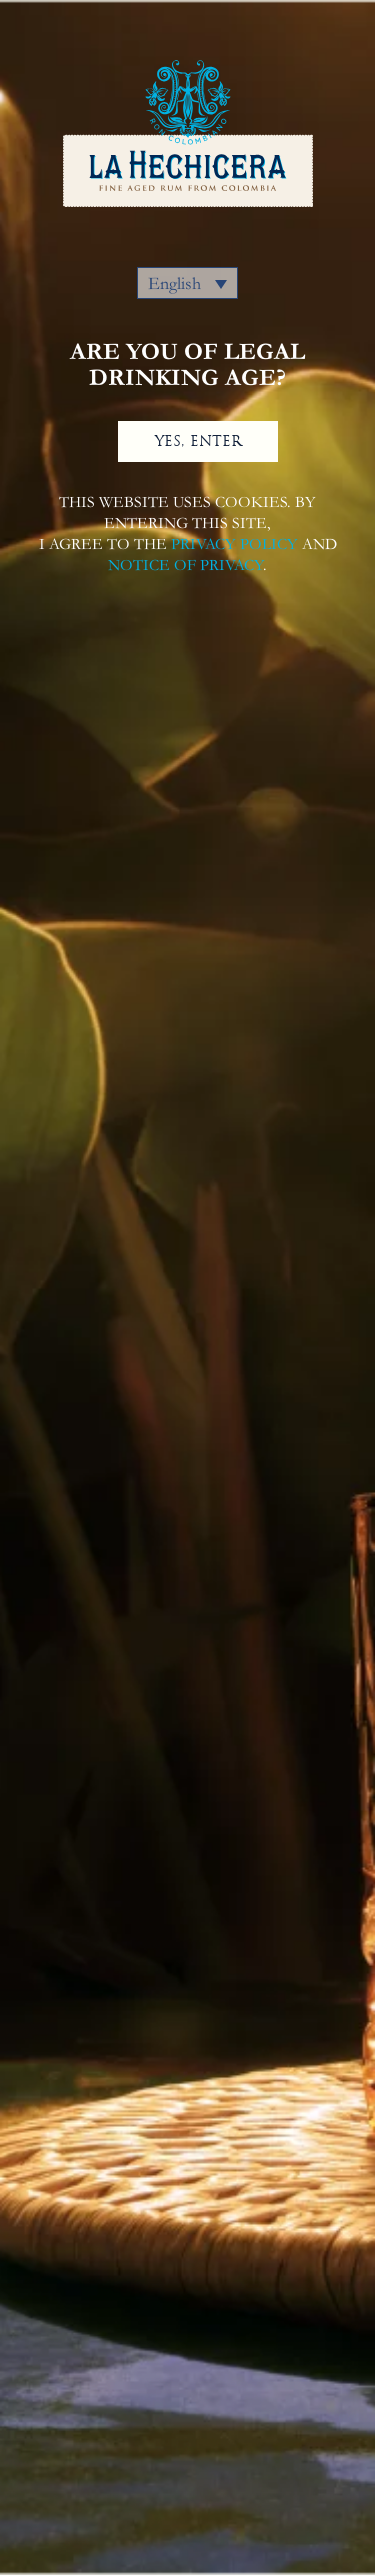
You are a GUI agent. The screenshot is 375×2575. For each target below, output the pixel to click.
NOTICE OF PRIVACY (185, 565)
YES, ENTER (198, 441)
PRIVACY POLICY (234, 544)
